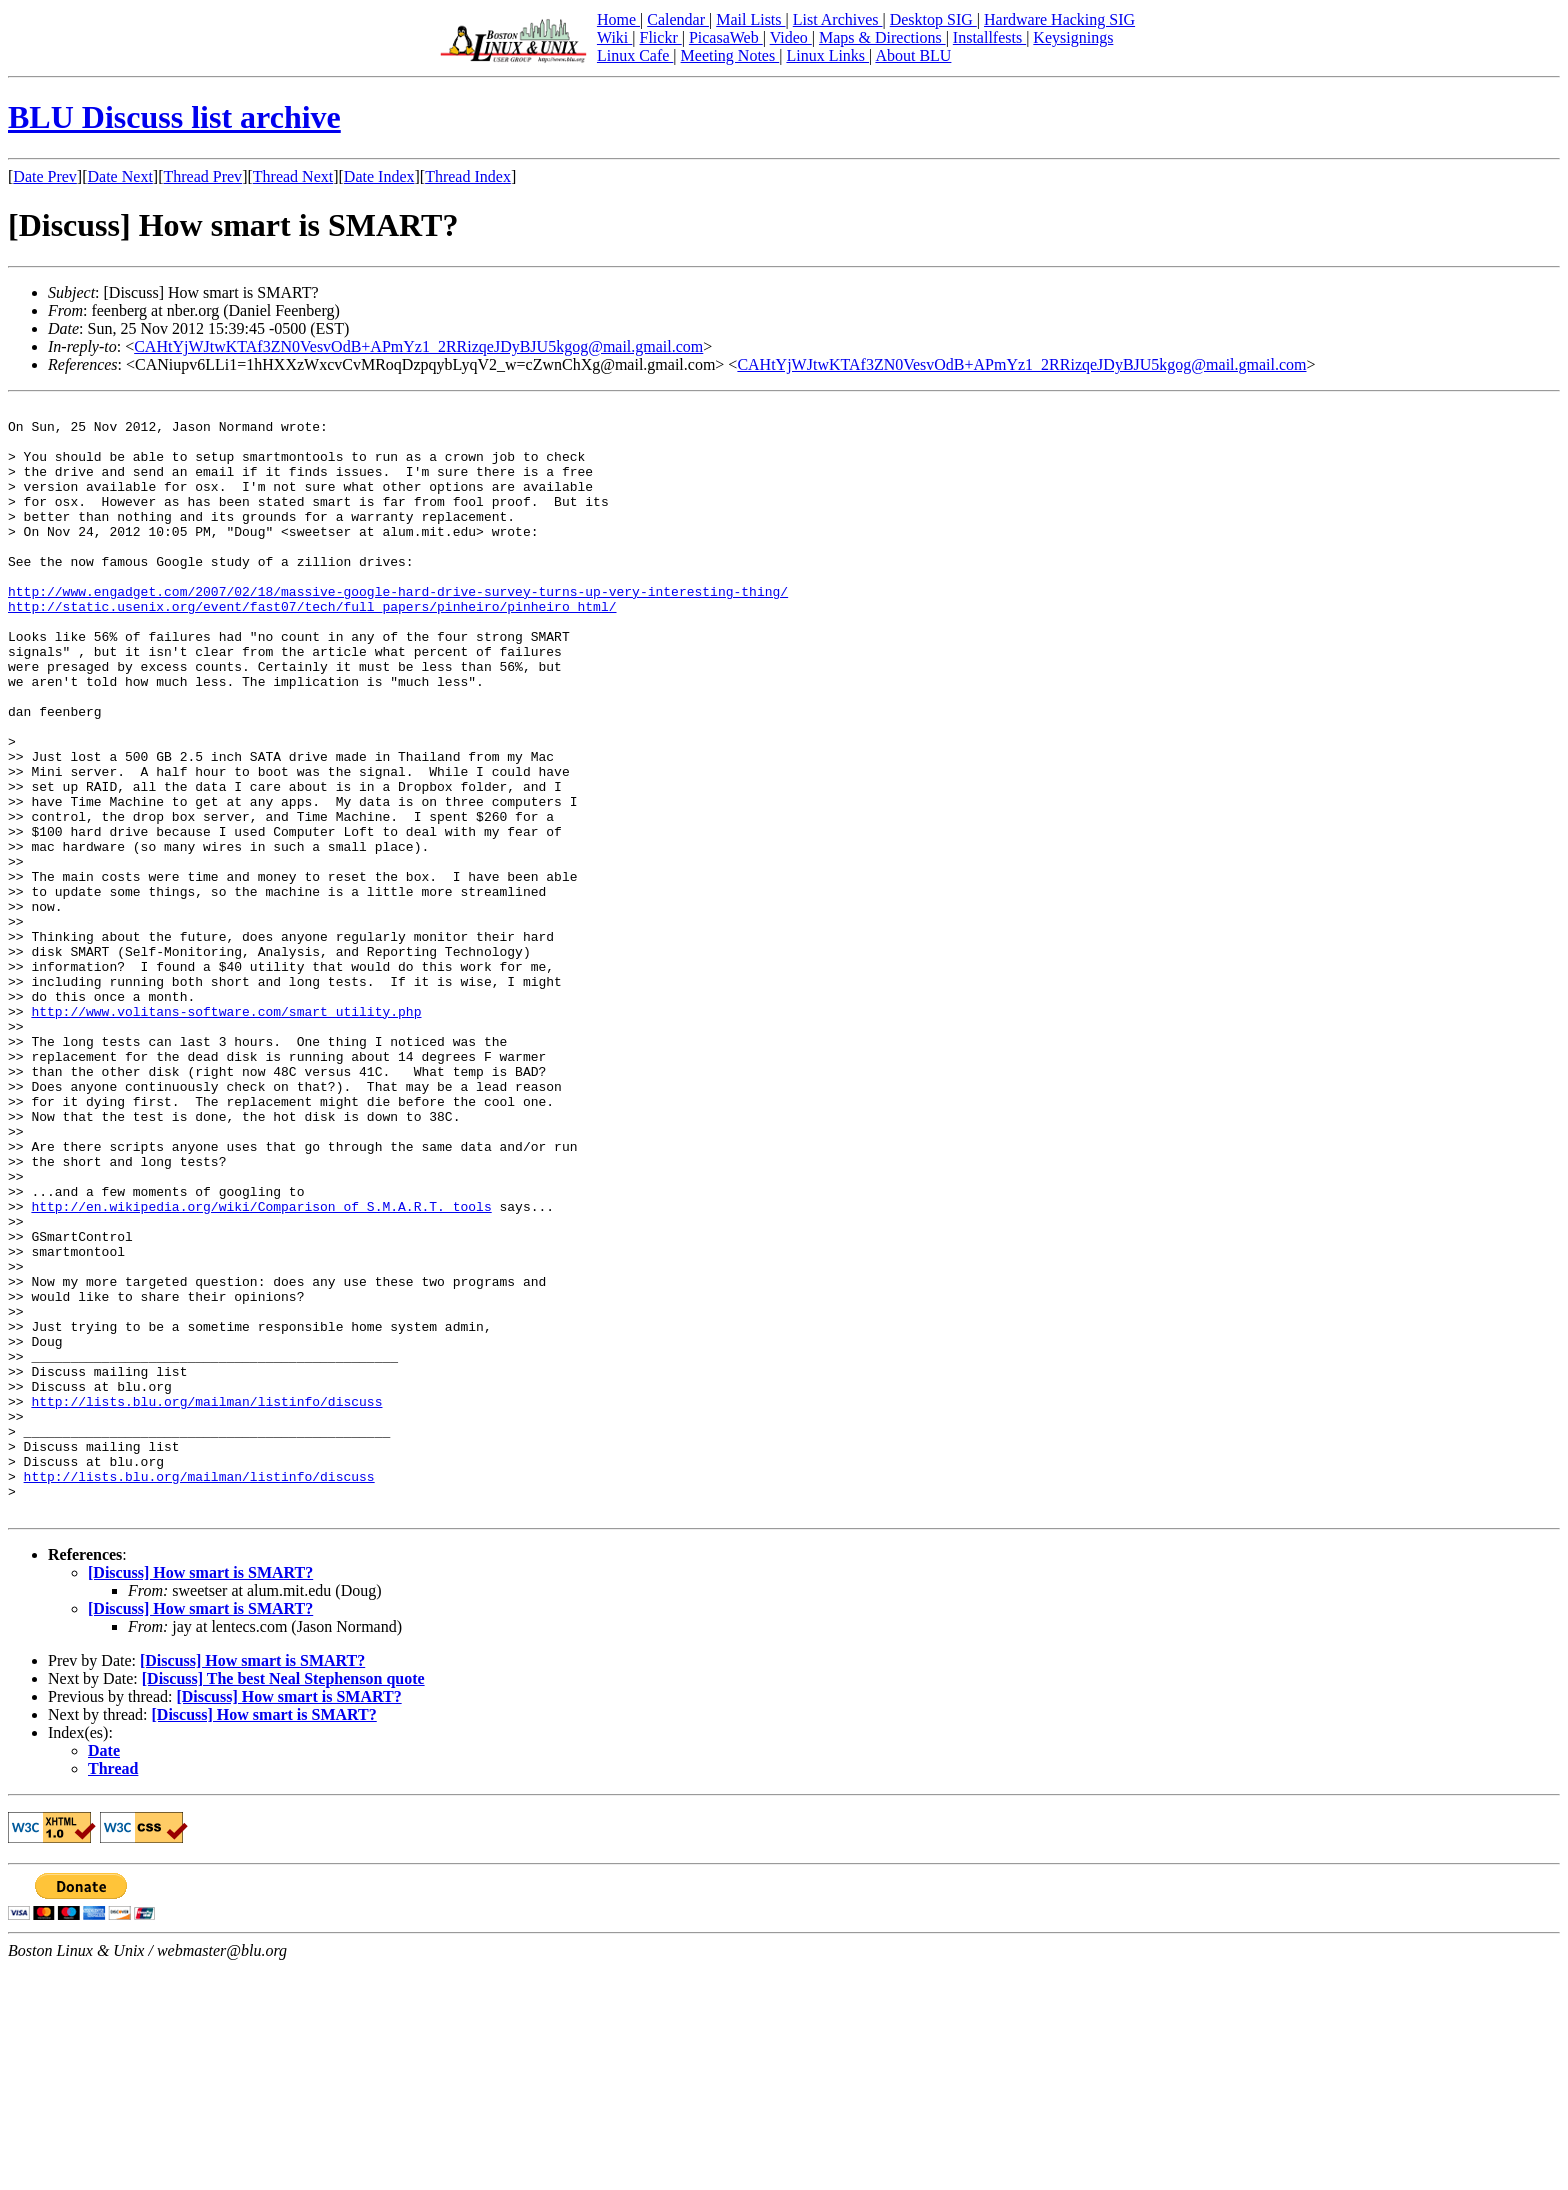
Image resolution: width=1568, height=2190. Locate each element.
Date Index (379, 176)
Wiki (614, 37)
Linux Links (827, 55)
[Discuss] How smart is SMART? (200, 1794)
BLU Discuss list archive (174, 117)
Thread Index (468, 176)
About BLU (913, 55)
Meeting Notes (730, 55)
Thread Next (293, 176)
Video (791, 37)
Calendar (678, 19)
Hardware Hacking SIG (1059, 19)
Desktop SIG (933, 19)
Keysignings (1073, 37)
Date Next (120, 176)
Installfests (989, 37)
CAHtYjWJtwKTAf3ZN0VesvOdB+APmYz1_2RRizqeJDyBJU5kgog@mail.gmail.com (418, 346)
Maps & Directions (882, 37)
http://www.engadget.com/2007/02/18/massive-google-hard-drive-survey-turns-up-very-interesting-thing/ (398, 630)
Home (618, 19)
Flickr (660, 37)
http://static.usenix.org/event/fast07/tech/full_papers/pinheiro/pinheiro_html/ (312, 648)
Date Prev (45, 176)
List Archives (838, 19)
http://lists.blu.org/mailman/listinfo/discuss (206, 1602)
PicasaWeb (726, 37)
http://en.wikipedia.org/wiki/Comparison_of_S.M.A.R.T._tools (261, 1368)
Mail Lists (750, 19)
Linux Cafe (635, 55)
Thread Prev (202, 176)
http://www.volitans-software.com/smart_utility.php (226, 1134)
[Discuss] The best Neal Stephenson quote (283, 1900)
